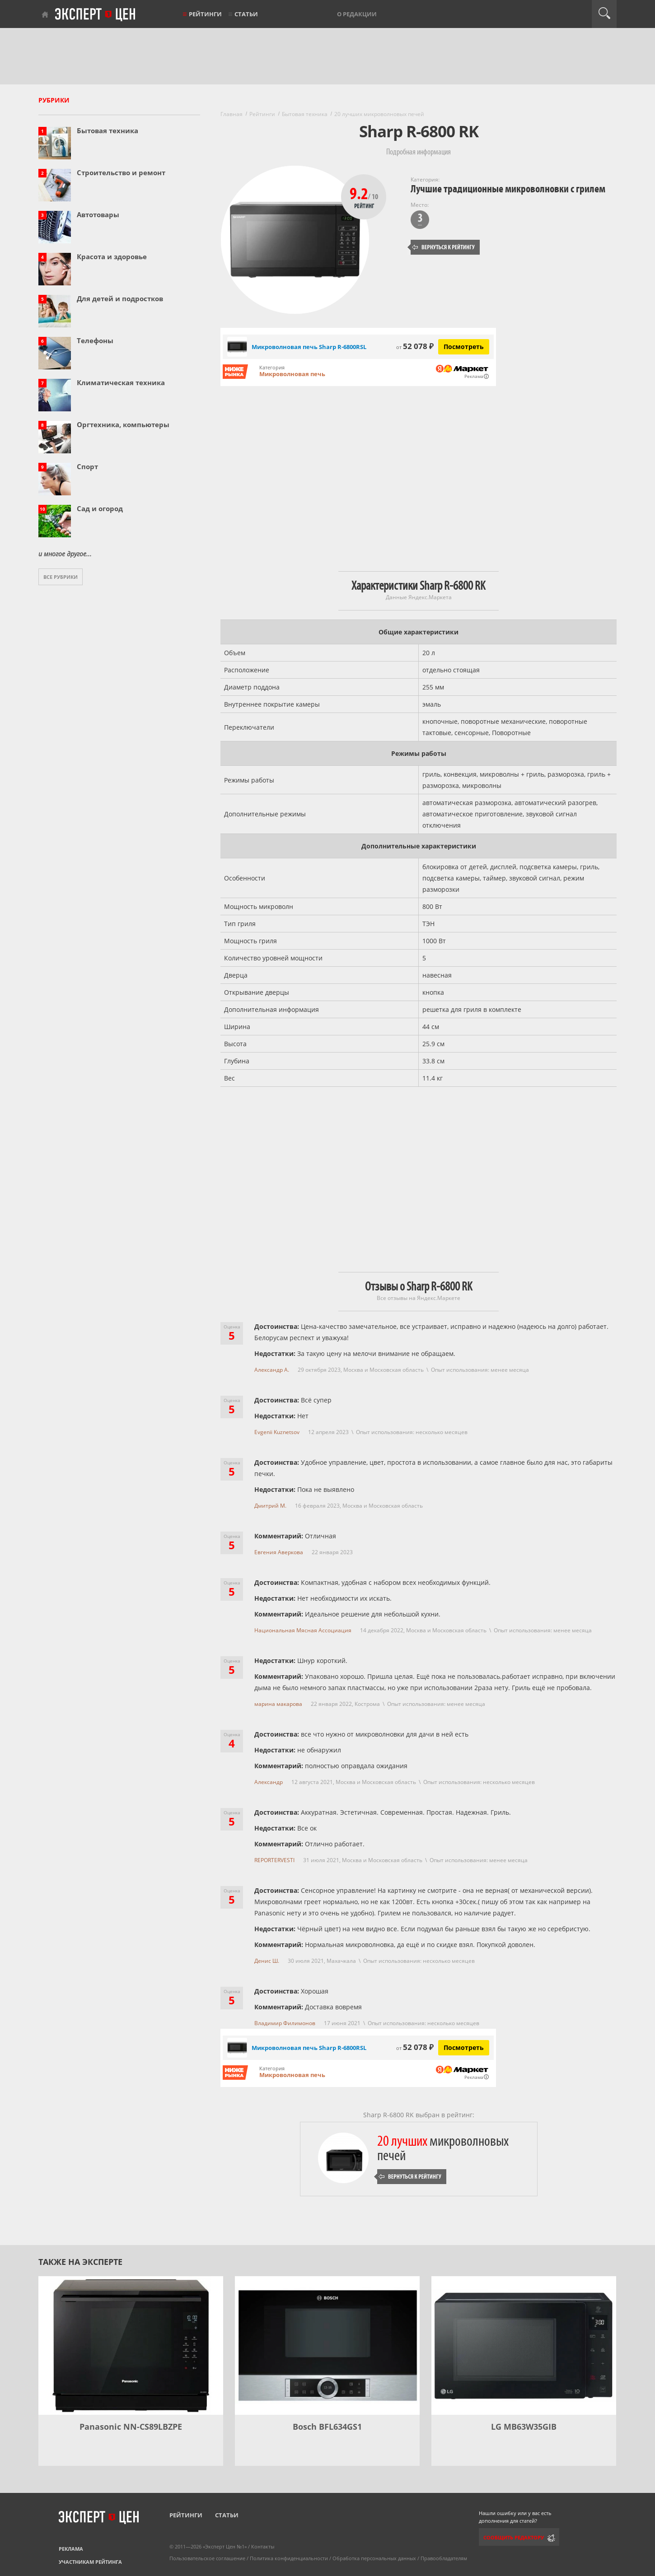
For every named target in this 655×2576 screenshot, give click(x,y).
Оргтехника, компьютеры (123, 424)
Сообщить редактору (513, 2537)
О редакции (357, 14)
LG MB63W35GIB (524, 2426)
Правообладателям (444, 2558)
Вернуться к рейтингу (443, 247)
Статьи (246, 14)
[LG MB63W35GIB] (523, 2345)
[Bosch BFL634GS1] (327, 2345)
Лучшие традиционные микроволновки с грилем (508, 189)
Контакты (262, 2546)
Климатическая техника (121, 382)
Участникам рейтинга (90, 2561)
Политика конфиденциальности (289, 2558)
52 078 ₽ (415, 346)
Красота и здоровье (112, 256)
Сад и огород (100, 508)
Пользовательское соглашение (207, 2558)
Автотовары (98, 214)
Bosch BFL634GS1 (327, 2426)
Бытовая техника (107, 130)
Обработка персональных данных (374, 2558)
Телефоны (95, 340)
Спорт (87, 466)
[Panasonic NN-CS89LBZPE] (130, 2345)
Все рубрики (60, 576)
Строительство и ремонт (121, 172)
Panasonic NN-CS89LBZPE (131, 2426)
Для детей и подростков (120, 298)
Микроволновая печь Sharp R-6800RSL (309, 2048)
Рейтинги (205, 14)
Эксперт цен (95, 15)
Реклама (71, 2548)
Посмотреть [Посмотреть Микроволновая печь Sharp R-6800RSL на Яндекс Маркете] (464, 346)
